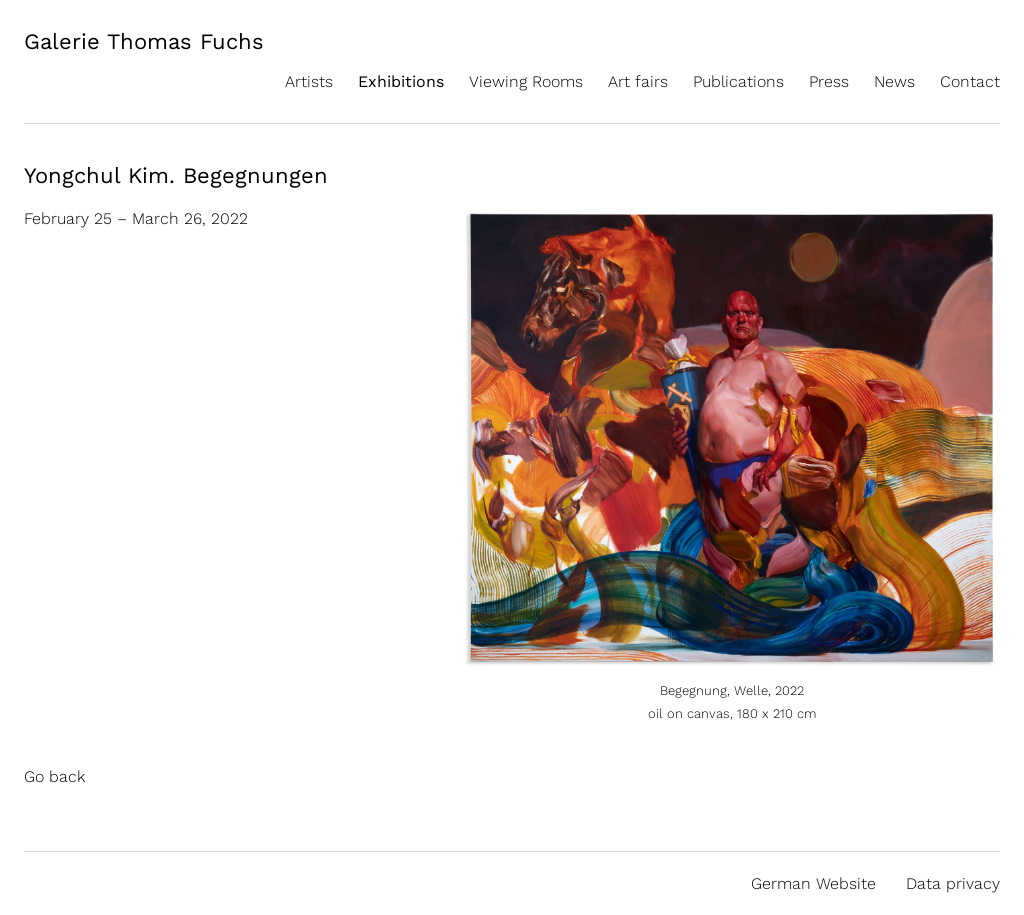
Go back (54, 776)
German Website (813, 883)
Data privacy (953, 883)
